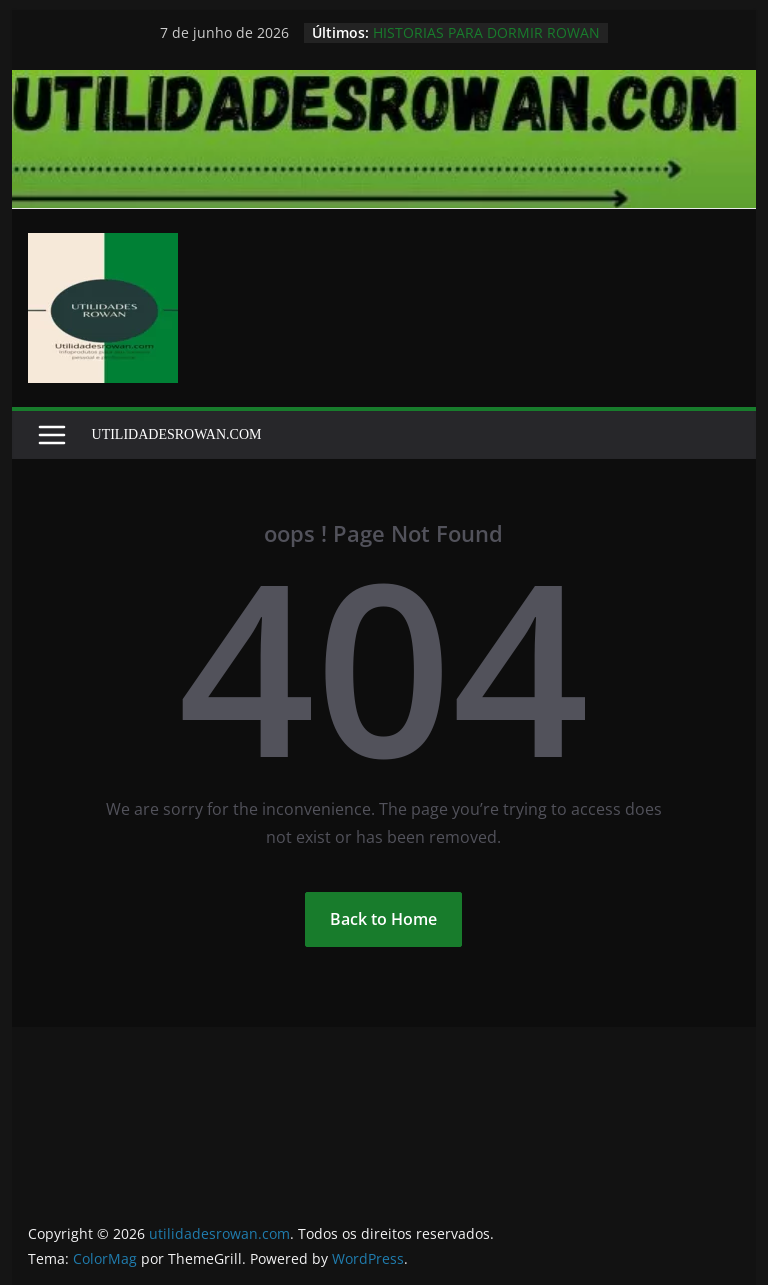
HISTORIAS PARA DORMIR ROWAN (486, 32)
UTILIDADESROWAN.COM (177, 434)
